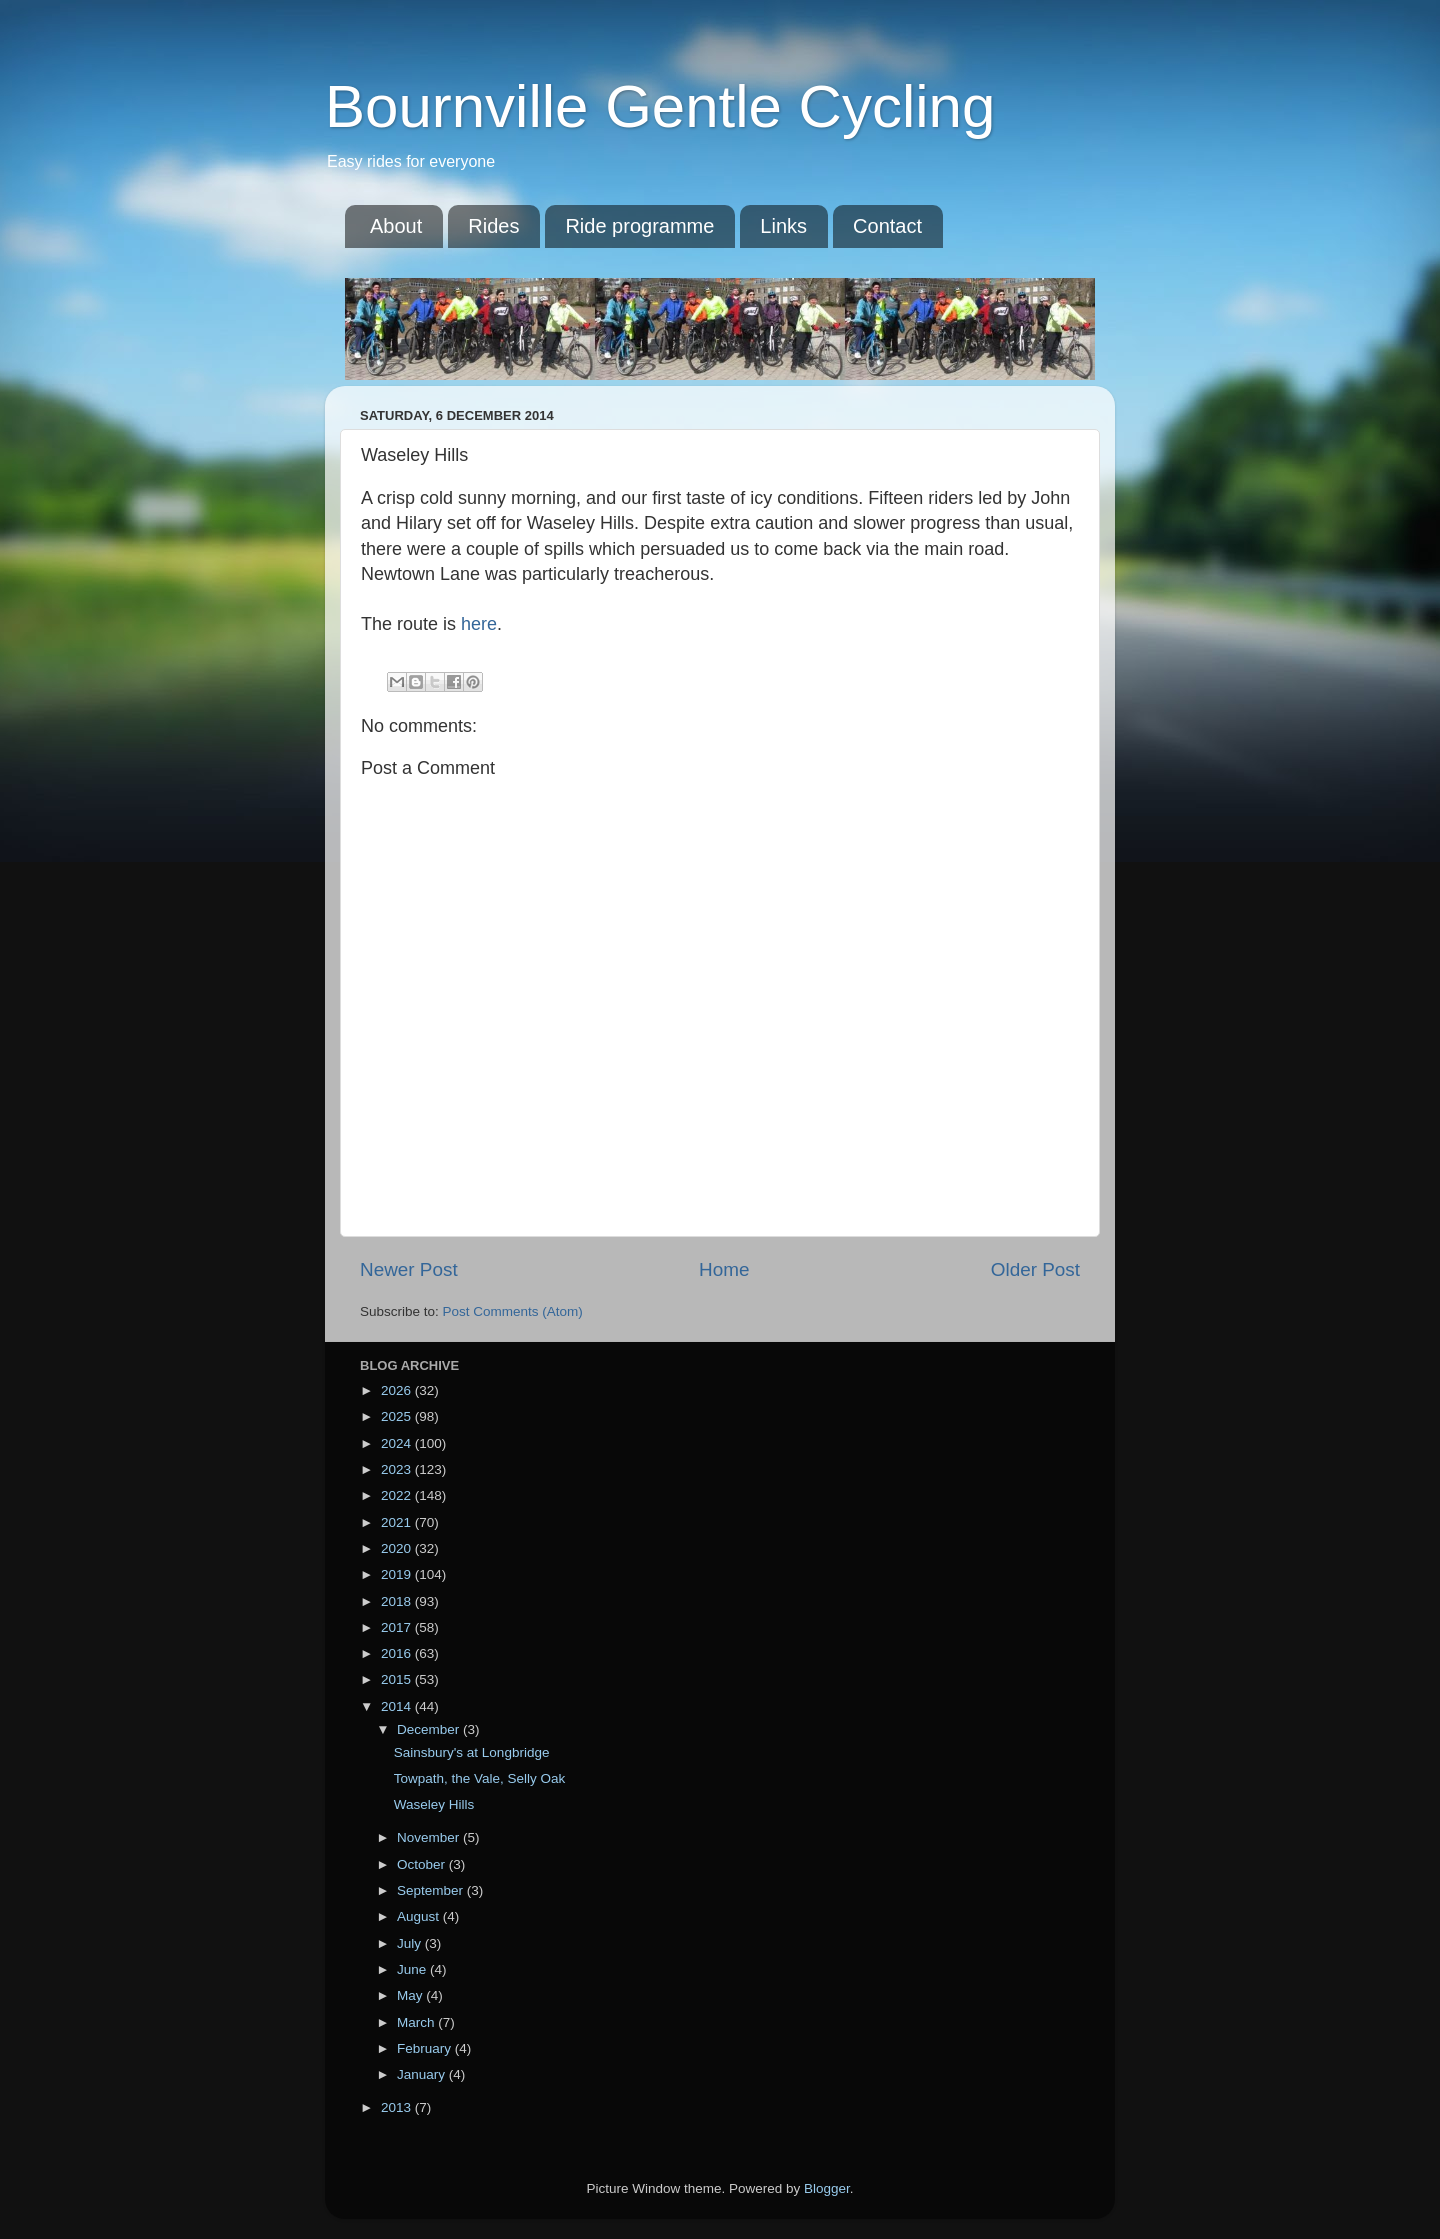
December (430, 1729)
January (423, 2074)
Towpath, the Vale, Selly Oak (480, 1778)
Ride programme (639, 226)
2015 (398, 1679)
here (479, 624)
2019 (398, 1574)
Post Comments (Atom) (513, 1311)
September (432, 1890)
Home (724, 1269)
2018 (398, 1601)
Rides (493, 226)
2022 (398, 1495)
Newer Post (409, 1269)
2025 (398, 1416)
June (413, 1969)
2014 (398, 1706)
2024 (398, 1443)
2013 (398, 2107)
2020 (398, 1548)
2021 (398, 1522)
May (411, 1995)
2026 (398, 1390)
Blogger (827, 2188)
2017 (398, 1627)
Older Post (1035, 1269)
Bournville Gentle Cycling (660, 106)
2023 (398, 1469)
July (411, 1943)
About (396, 226)
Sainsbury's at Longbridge (472, 1752)
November (430, 1837)
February (426, 2048)
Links (783, 226)
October (423, 1864)
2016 (398, 1653)
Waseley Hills (434, 1804)
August (420, 1916)
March (417, 2022)
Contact (887, 226)
